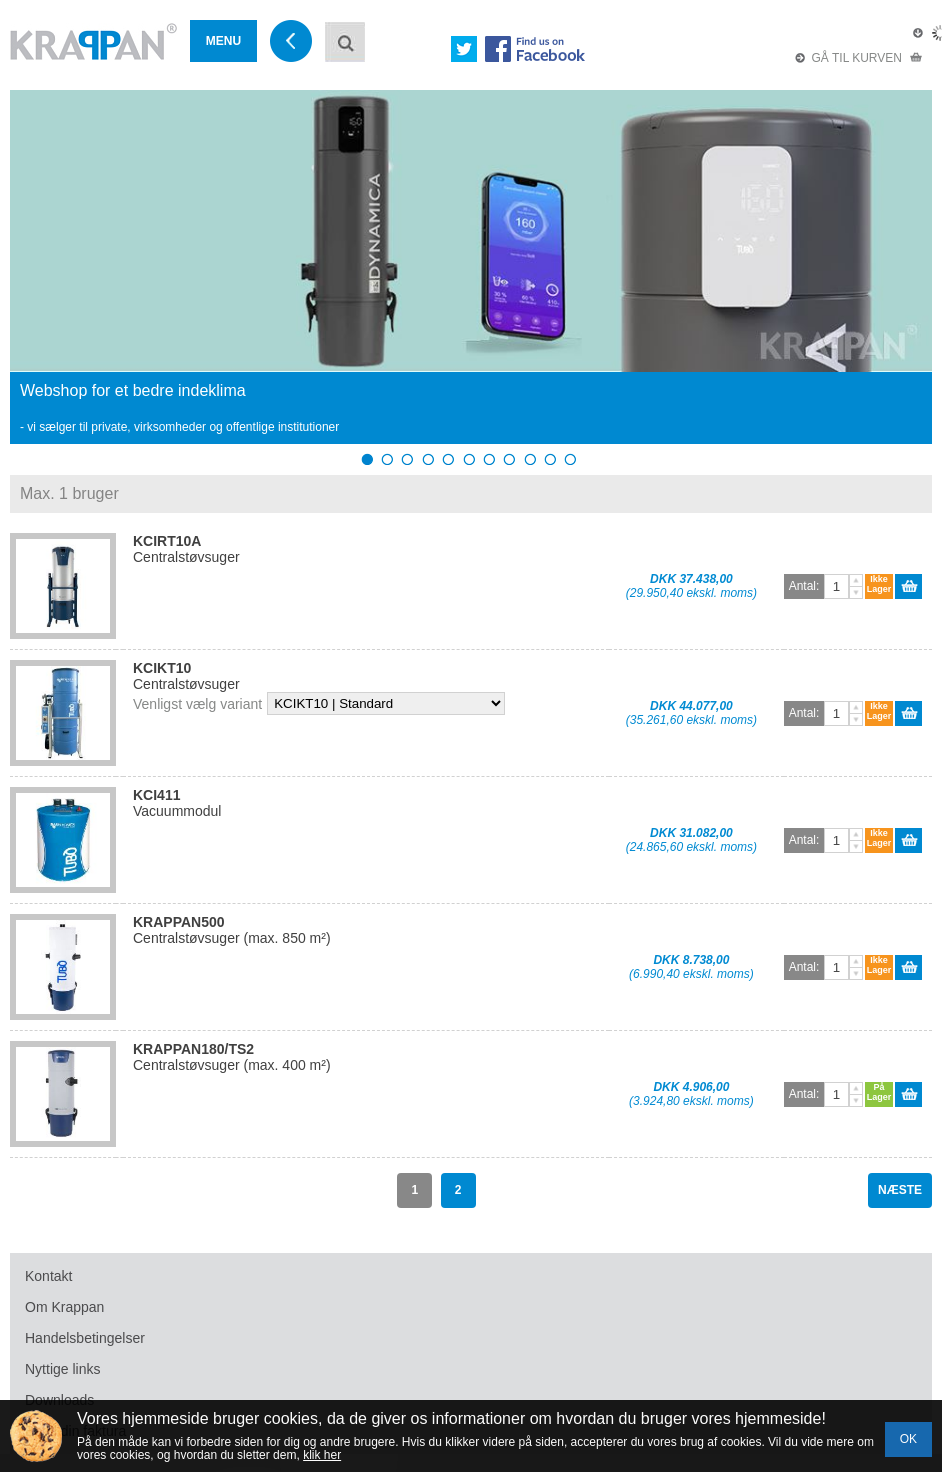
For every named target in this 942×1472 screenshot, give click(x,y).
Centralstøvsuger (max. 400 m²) (232, 1057)
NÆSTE (900, 1190)
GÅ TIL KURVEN (859, 58)
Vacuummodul (177, 803)
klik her (322, 1455)
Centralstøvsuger (186, 549)
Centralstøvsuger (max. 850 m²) (232, 930)
